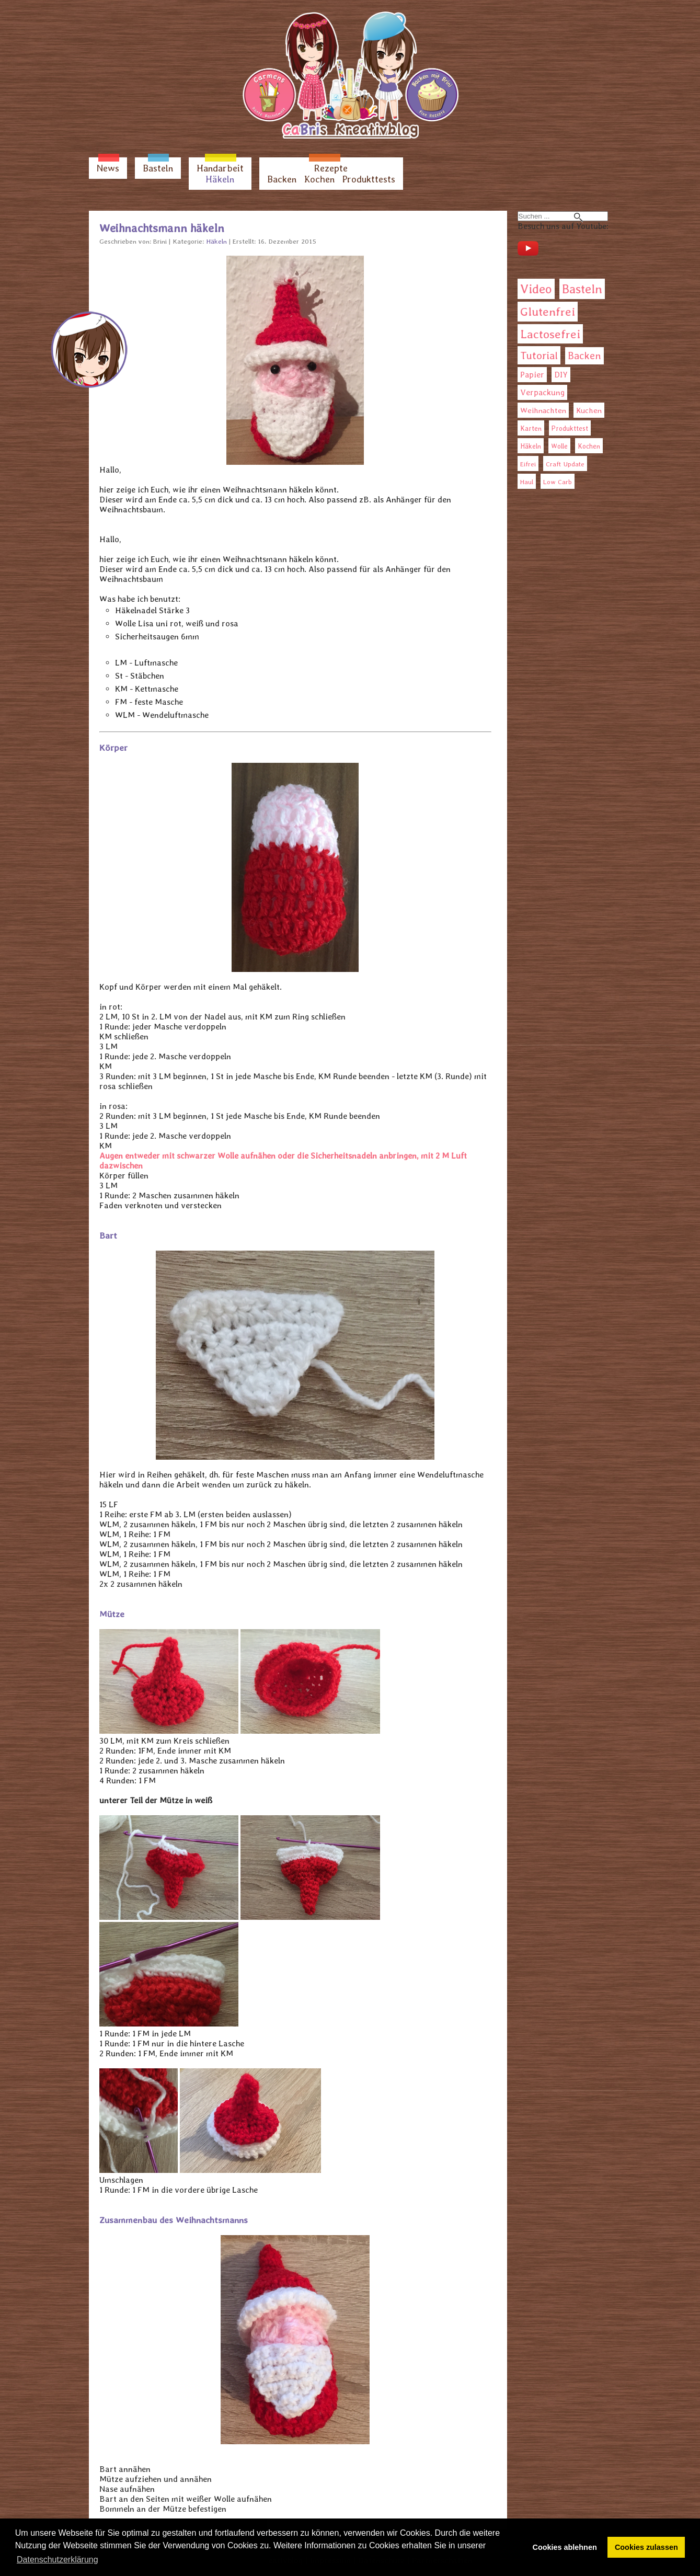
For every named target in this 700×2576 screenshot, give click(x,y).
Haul (526, 482)
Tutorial (539, 355)
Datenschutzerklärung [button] (57, 2559)
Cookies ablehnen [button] (565, 2547)
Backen (281, 179)
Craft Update (565, 464)
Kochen (319, 179)
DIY (561, 375)
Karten (531, 428)
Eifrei (528, 464)
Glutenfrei (547, 311)
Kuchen (589, 410)
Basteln (158, 168)
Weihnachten (543, 410)
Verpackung (542, 392)
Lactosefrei (550, 334)
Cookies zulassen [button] (646, 2547)
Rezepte (331, 168)
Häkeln (219, 179)
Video (536, 288)
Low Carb (557, 482)
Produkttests (368, 179)
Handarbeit (220, 168)
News (108, 168)
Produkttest (570, 428)
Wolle (559, 446)
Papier (532, 375)
